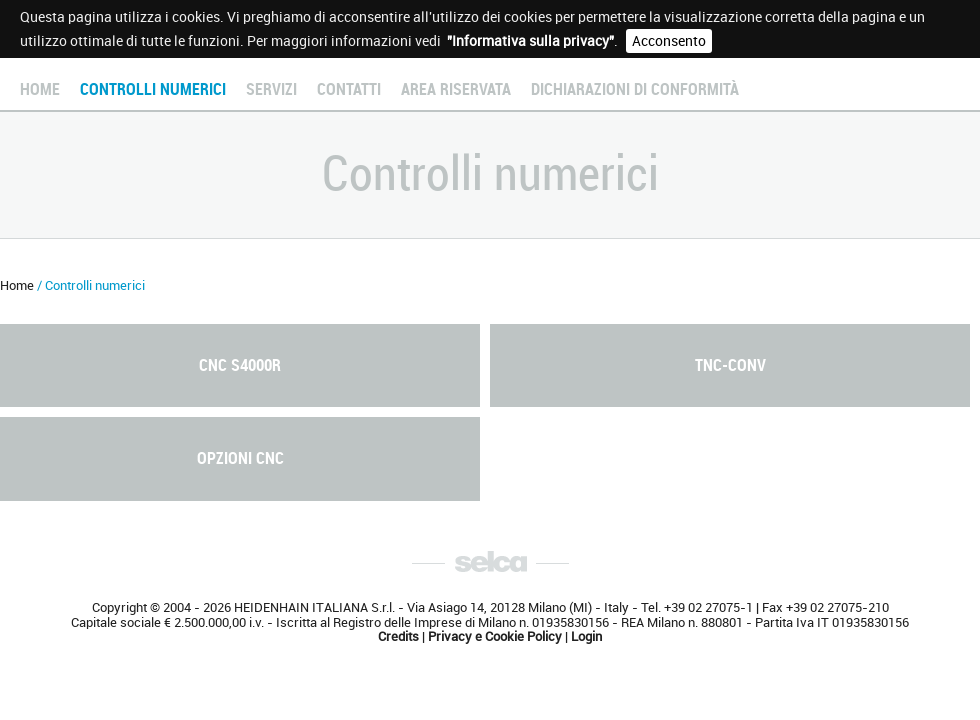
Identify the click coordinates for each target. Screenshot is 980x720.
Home (40, 89)
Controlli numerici (153, 89)
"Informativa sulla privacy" (530, 41)
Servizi (271, 89)
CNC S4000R (240, 365)
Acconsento (669, 41)
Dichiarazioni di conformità (635, 89)
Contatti (349, 89)
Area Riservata (456, 89)
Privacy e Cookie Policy (495, 636)
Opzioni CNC (240, 458)
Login (586, 636)
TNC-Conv (730, 365)
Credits (398, 636)
